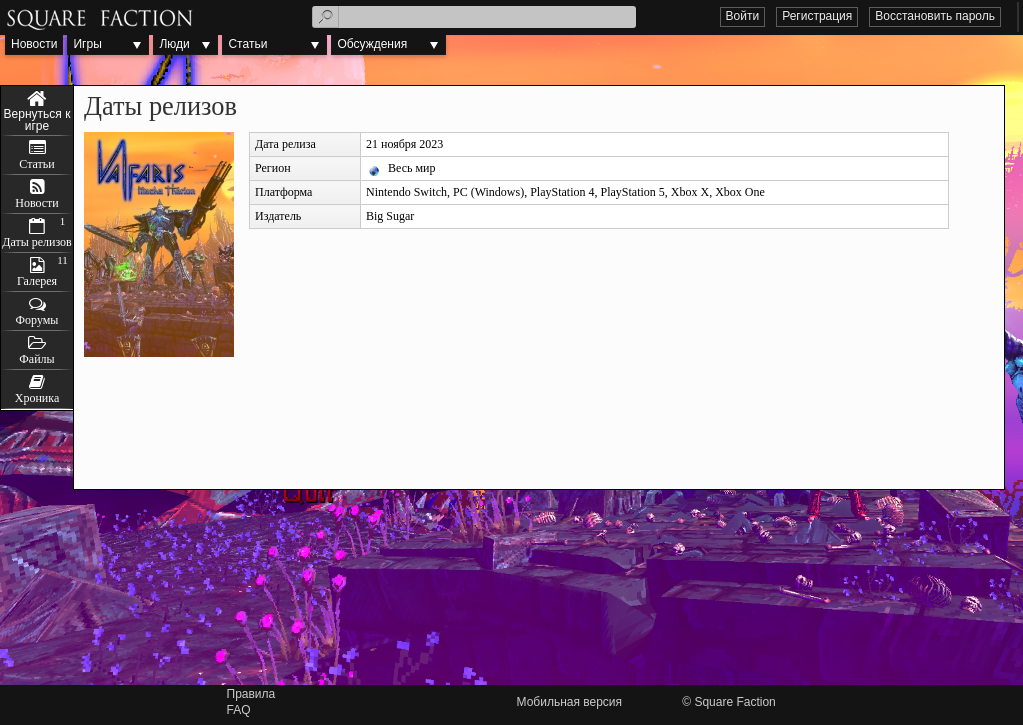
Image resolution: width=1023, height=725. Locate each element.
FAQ (239, 710)
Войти (743, 16)
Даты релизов (37, 242)
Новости (34, 44)
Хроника (37, 398)
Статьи (247, 44)
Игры (87, 44)
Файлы (36, 359)
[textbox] (474, 17)
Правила (251, 694)
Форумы (37, 320)
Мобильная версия (570, 702)
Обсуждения (372, 44)
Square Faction (734, 702)
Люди (174, 44)
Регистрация (817, 16)
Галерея (37, 281)
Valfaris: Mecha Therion (37, 111)
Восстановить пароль (935, 16)
